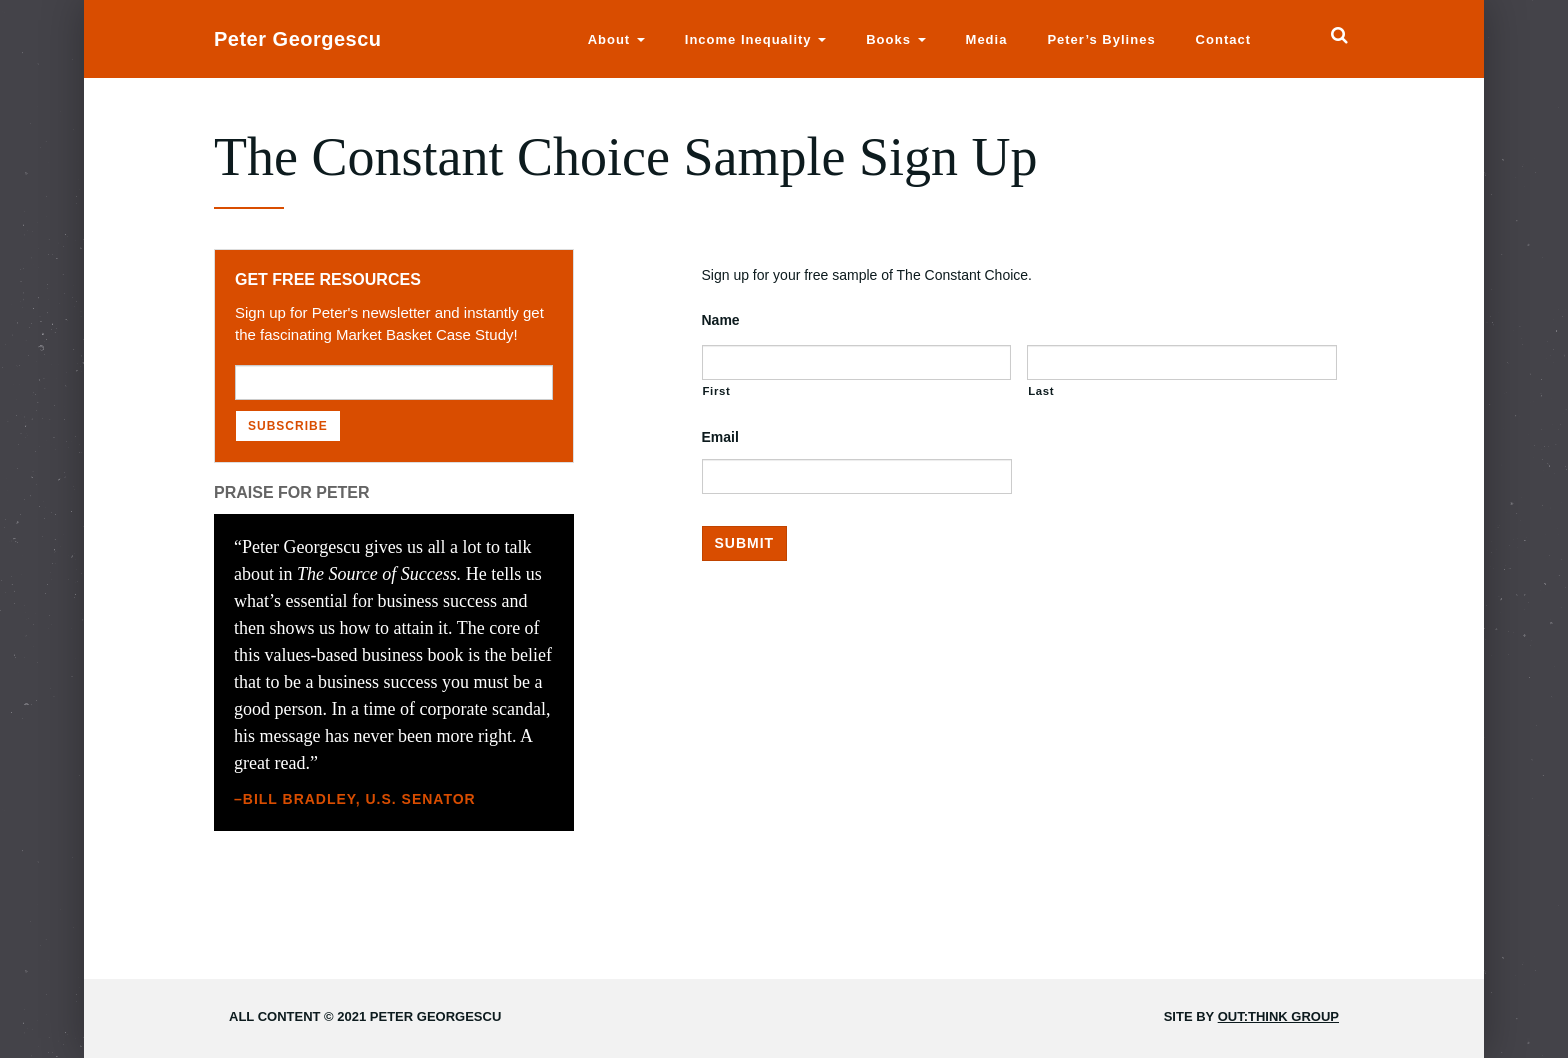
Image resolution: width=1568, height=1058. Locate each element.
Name (721, 320)
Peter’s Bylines (1101, 39)
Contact (1223, 39)
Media (987, 39)
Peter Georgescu (298, 39)
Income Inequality (755, 39)
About (616, 39)
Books (895, 39)
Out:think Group (1278, 1016)
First (717, 391)
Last (1041, 391)
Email (720, 437)
